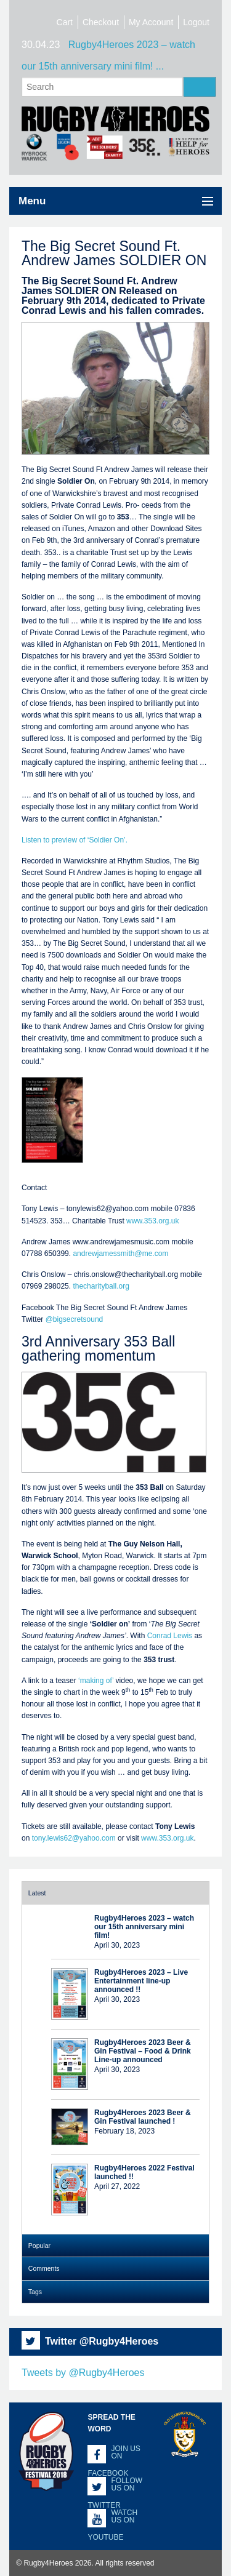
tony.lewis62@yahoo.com (74, 1838)
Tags (35, 2291)
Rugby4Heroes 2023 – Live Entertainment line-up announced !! (141, 1981)
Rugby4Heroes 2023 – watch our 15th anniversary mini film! (144, 1927)
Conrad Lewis (169, 1635)
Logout (196, 22)
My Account (151, 22)
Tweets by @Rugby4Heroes (83, 2372)
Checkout (101, 22)
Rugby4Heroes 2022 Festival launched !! (144, 2172)
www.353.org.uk (152, 1221)
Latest (37, 1893)
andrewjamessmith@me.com (120, 1253)
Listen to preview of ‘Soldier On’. (75, 840)
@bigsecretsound (74, 1319)
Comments (44, 2268)
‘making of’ (95, 1680)
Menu (32, 201)
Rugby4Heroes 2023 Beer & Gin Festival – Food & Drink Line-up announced (142, 2051)
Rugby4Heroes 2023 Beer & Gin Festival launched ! (142, 2117)
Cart (65, 22)
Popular (39, 2245)
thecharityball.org (101, 1286)
